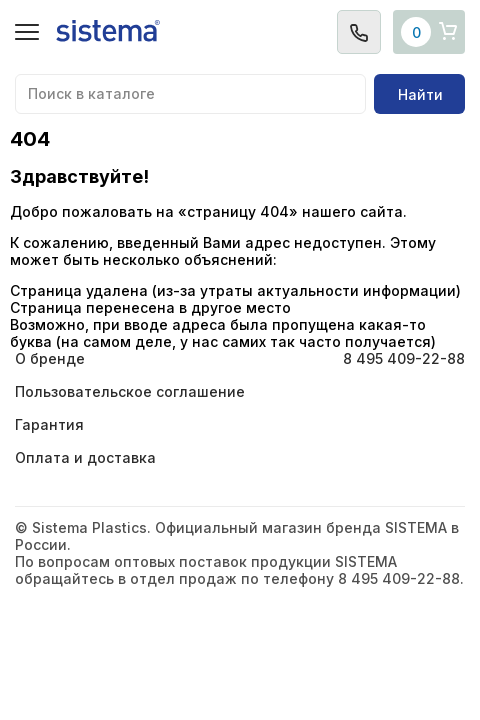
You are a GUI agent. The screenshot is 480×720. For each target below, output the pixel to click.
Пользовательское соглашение (130, 391)
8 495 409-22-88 (404, 358)
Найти (420, 94)
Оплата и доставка (85, 457)
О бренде (50, 358)
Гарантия (49, 424)
